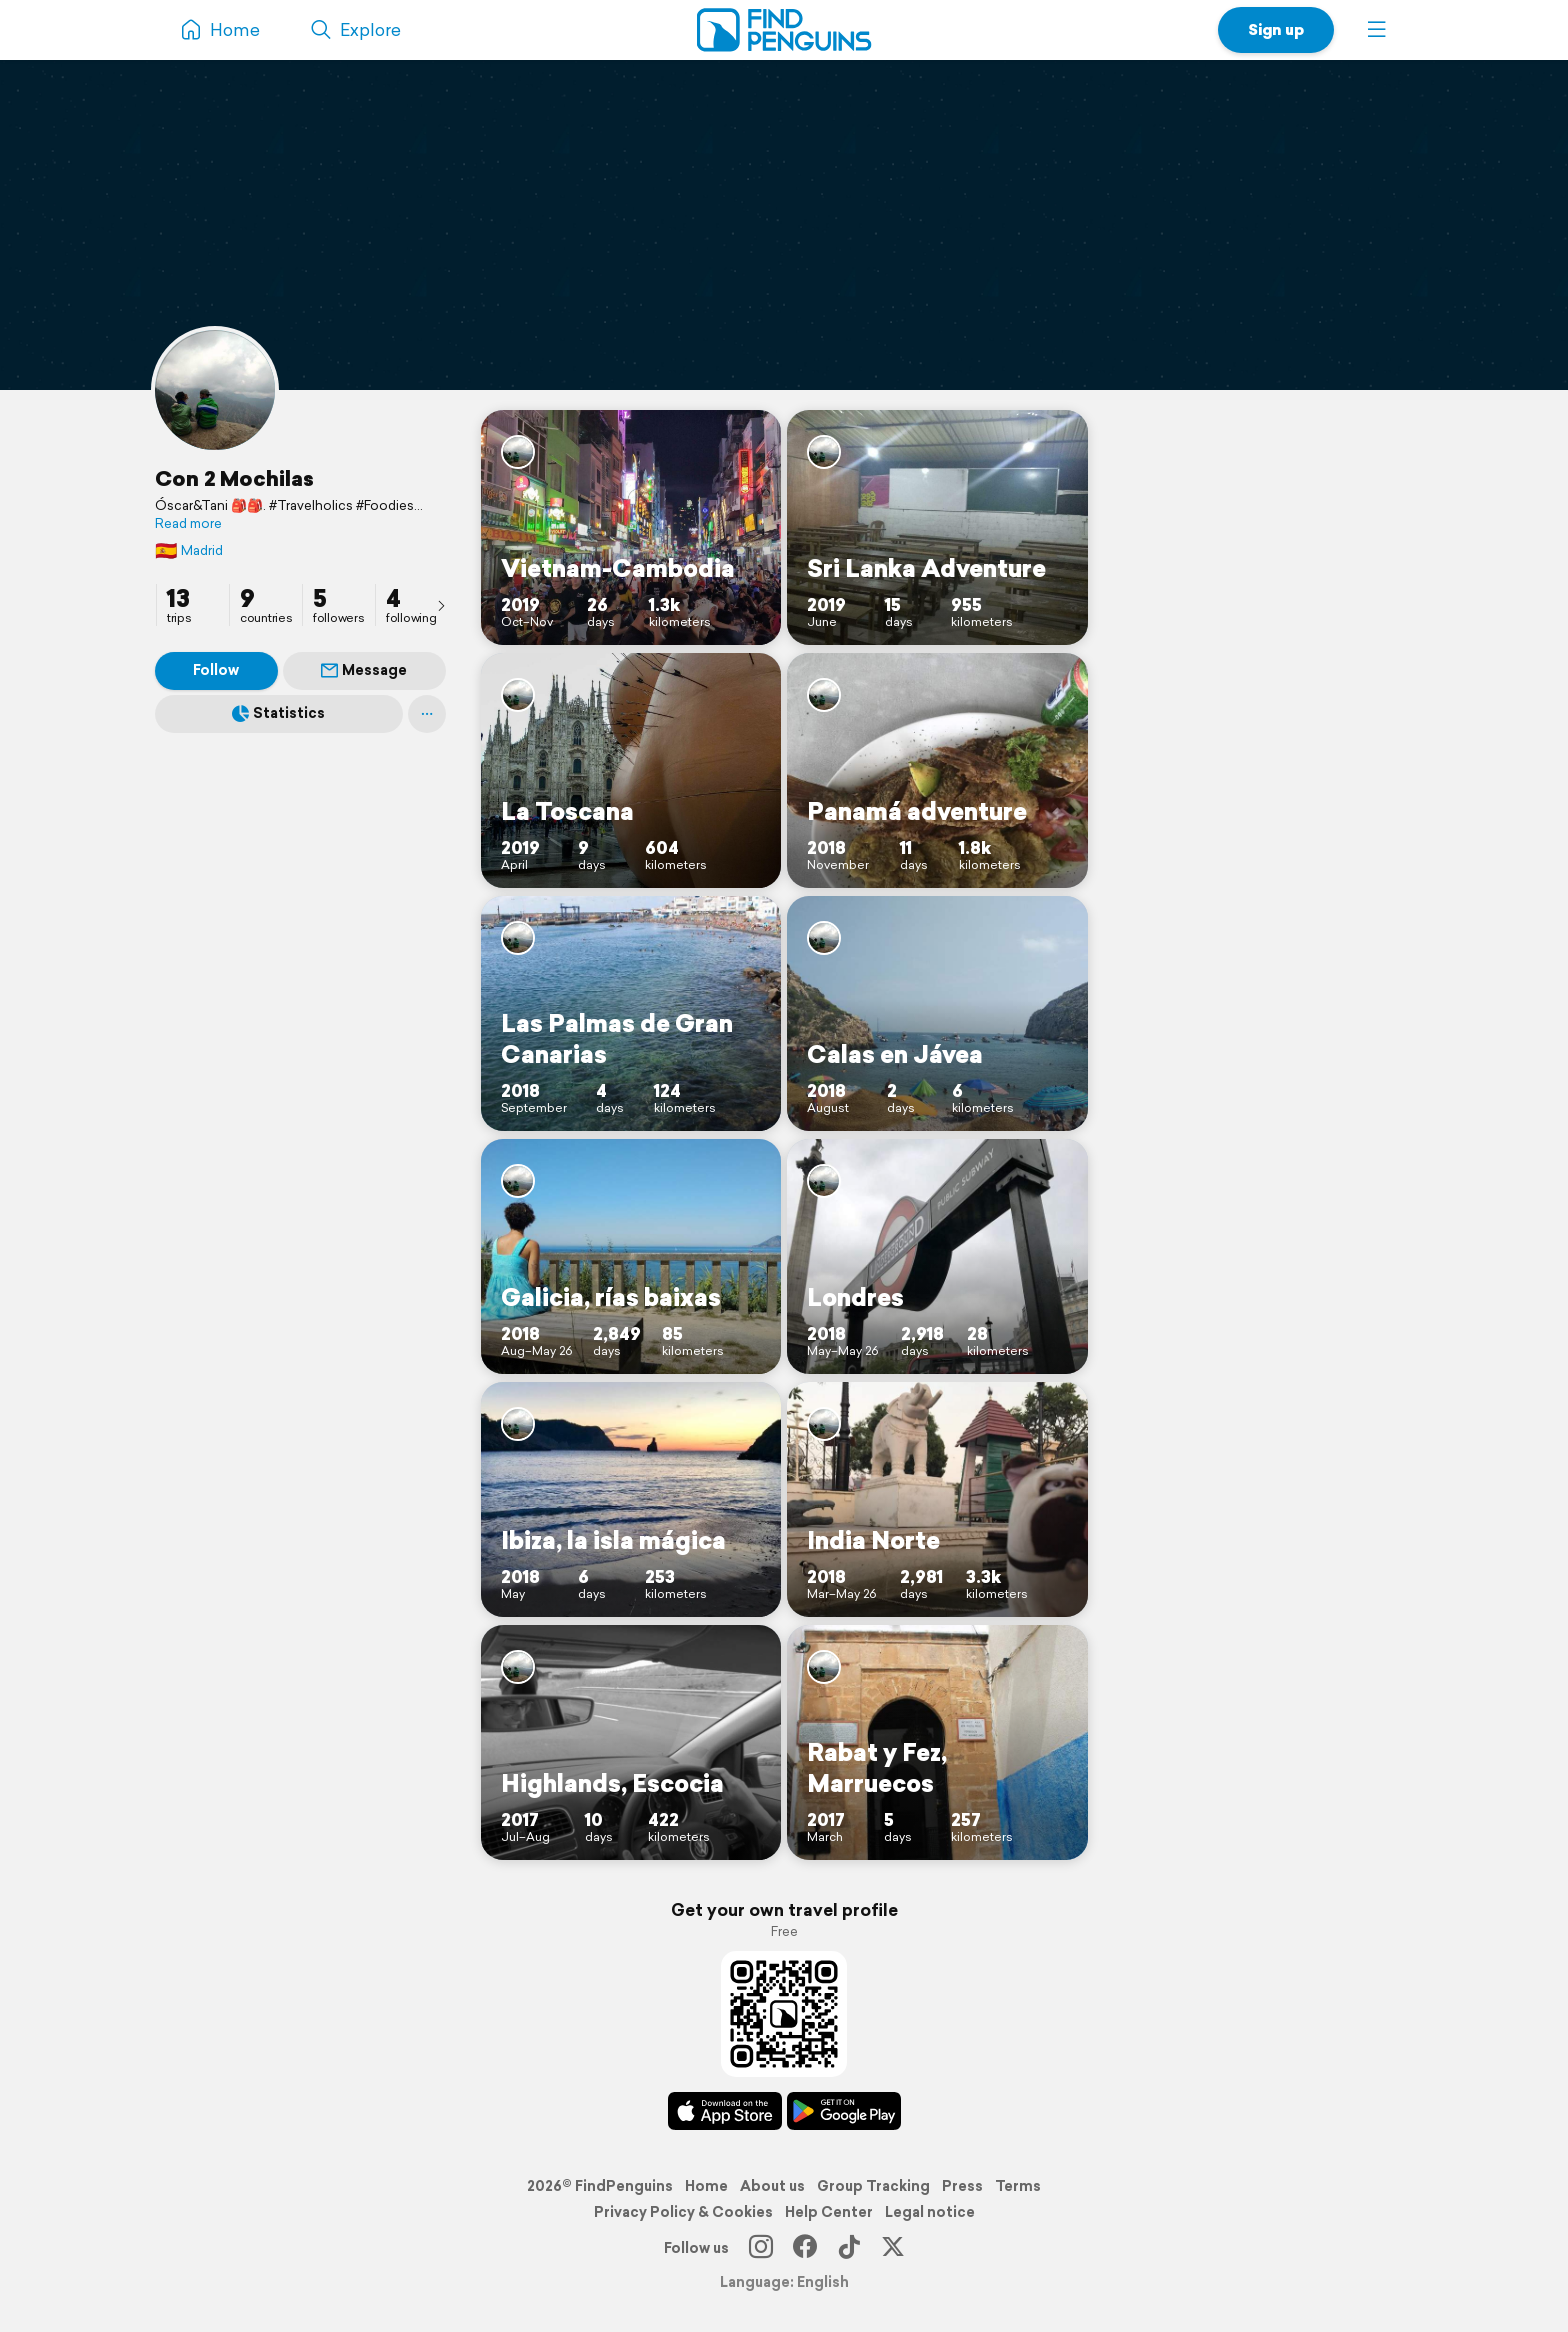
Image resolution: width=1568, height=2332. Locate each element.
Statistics (278, 713)
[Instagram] (761, 2248)
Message (364, 670)
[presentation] (441, 605)
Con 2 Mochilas (234, 478)
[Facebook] (805, 2248)
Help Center (829, 2212)
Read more (188, 524)
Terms (1018, 2186)
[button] (1377, 30)
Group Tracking (873, 2186)
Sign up (1276, 29)
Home (706, 2186)
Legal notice (930, 2212)
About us (772, 2186)
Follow (216, 670)
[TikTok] (849, 2248)
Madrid (189, 550)
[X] (893, 2248)
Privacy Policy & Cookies (683, 2212)
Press (962, 2186)
